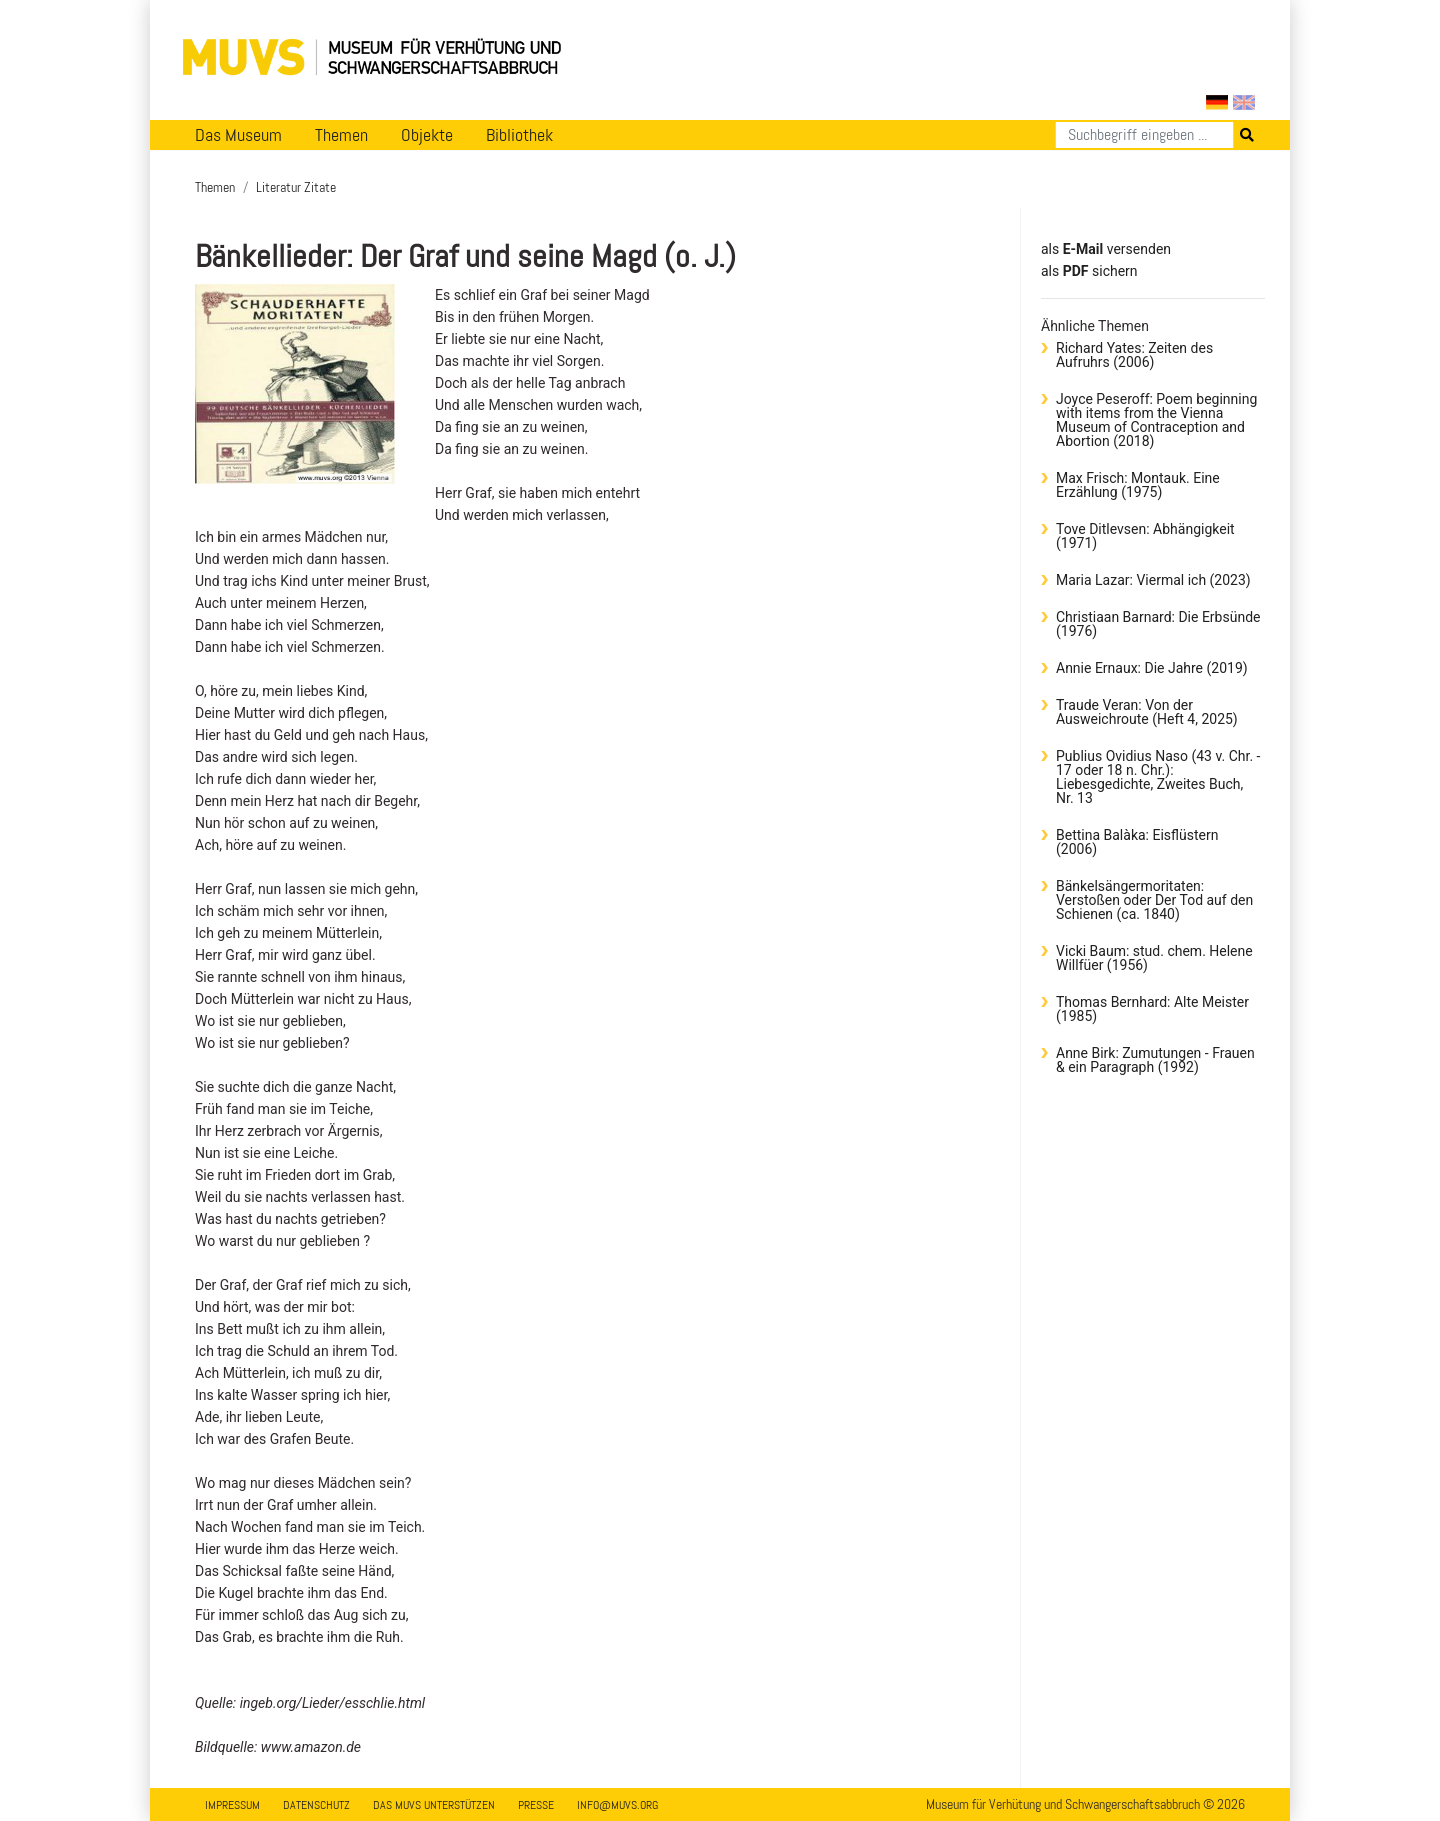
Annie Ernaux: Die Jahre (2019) (1152, 668)
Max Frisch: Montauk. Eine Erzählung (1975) (1138, 485)
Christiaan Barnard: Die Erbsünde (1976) (1158, 624)
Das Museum (238, 135)
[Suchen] (1144, 135)
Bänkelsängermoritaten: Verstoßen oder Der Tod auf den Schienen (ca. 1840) (1154, 900)
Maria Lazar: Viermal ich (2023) (1153, 580)
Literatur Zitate (296, 187)
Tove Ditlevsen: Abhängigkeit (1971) (1145, 536)
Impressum (232, 1805)
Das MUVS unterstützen (434, 1805)
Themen (341, 135)
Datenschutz (316, 1805)
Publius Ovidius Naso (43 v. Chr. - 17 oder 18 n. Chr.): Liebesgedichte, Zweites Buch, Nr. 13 (1158, 777)
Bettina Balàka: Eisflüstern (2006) (1137, 842)
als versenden (1106, 249)
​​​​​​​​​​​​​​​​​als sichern (1089, 271)
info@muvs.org (617, 1805)
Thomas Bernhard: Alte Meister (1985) (1152, 1009)
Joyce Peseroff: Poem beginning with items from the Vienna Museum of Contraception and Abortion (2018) (1156, 420)
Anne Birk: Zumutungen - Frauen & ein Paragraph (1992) (1155, 1060)
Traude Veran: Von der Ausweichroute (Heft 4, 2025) (1147, 712)
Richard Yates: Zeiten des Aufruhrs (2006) (1134, 355)
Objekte (427, 135)
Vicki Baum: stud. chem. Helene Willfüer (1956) (1154, 958)
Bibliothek (519, 135)
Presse (536, 1805)
